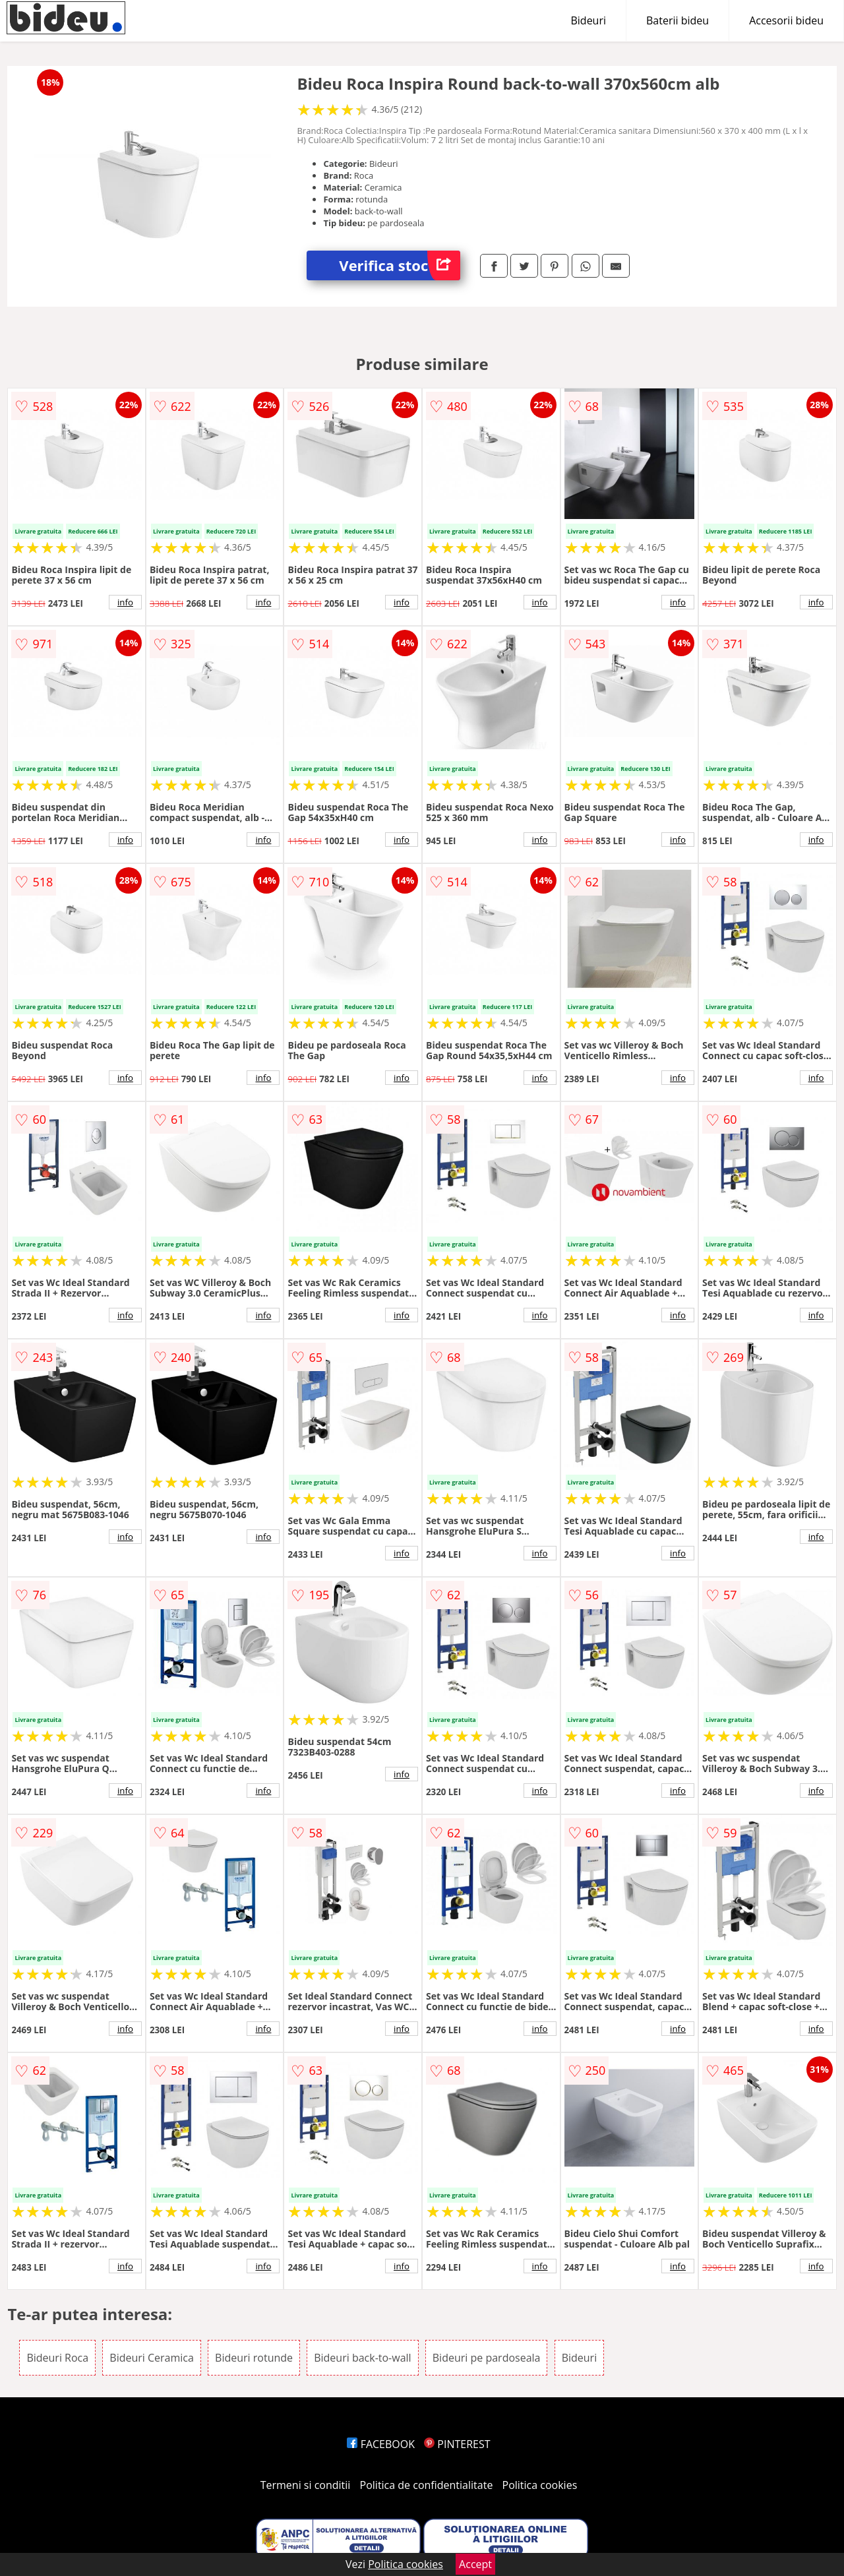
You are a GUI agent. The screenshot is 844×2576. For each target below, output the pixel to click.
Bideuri (588, 20)
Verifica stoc (399, 265)
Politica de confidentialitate (426, 2485)
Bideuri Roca (57, 2357)
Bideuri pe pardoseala (487, 2357)
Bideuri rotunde (254, 2357)
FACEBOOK (381, 2444)
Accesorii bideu (786, 20)
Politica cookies (540, 2485)
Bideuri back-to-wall (362, 2357)
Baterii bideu (677, 20)
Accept (475, 2564)
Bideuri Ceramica (151, 2357)
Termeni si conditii (305, 2485)
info (125, 602)
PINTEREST (457, 2444)
